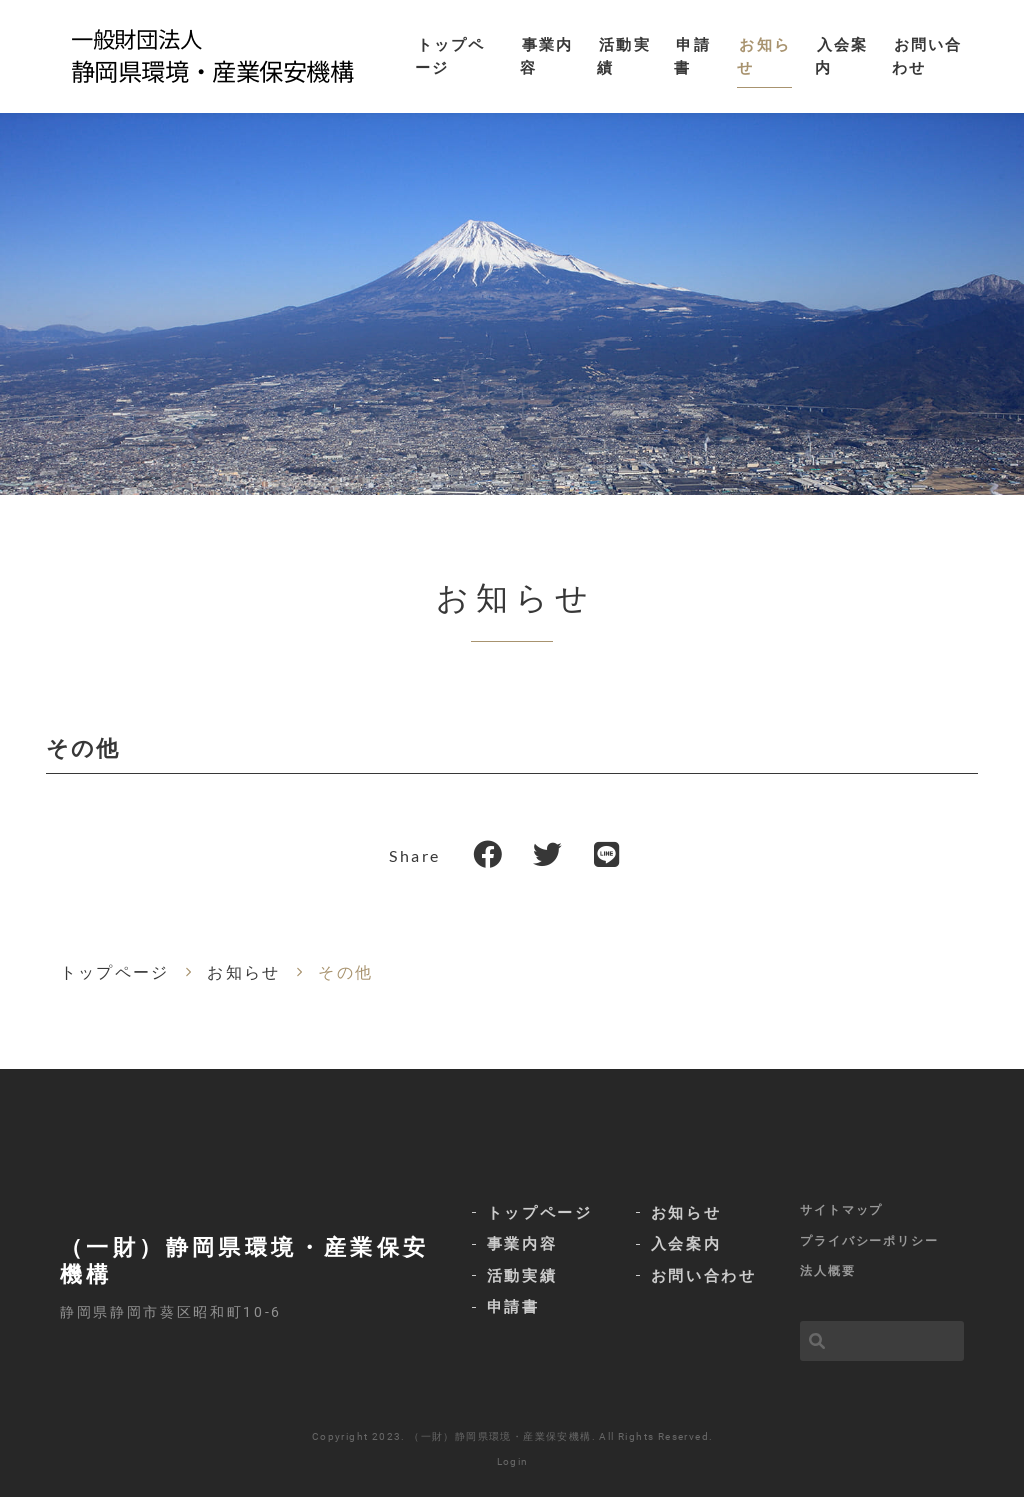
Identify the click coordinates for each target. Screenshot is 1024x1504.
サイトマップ (842, 1216)
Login (513, 1468)
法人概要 (828, 1278)
